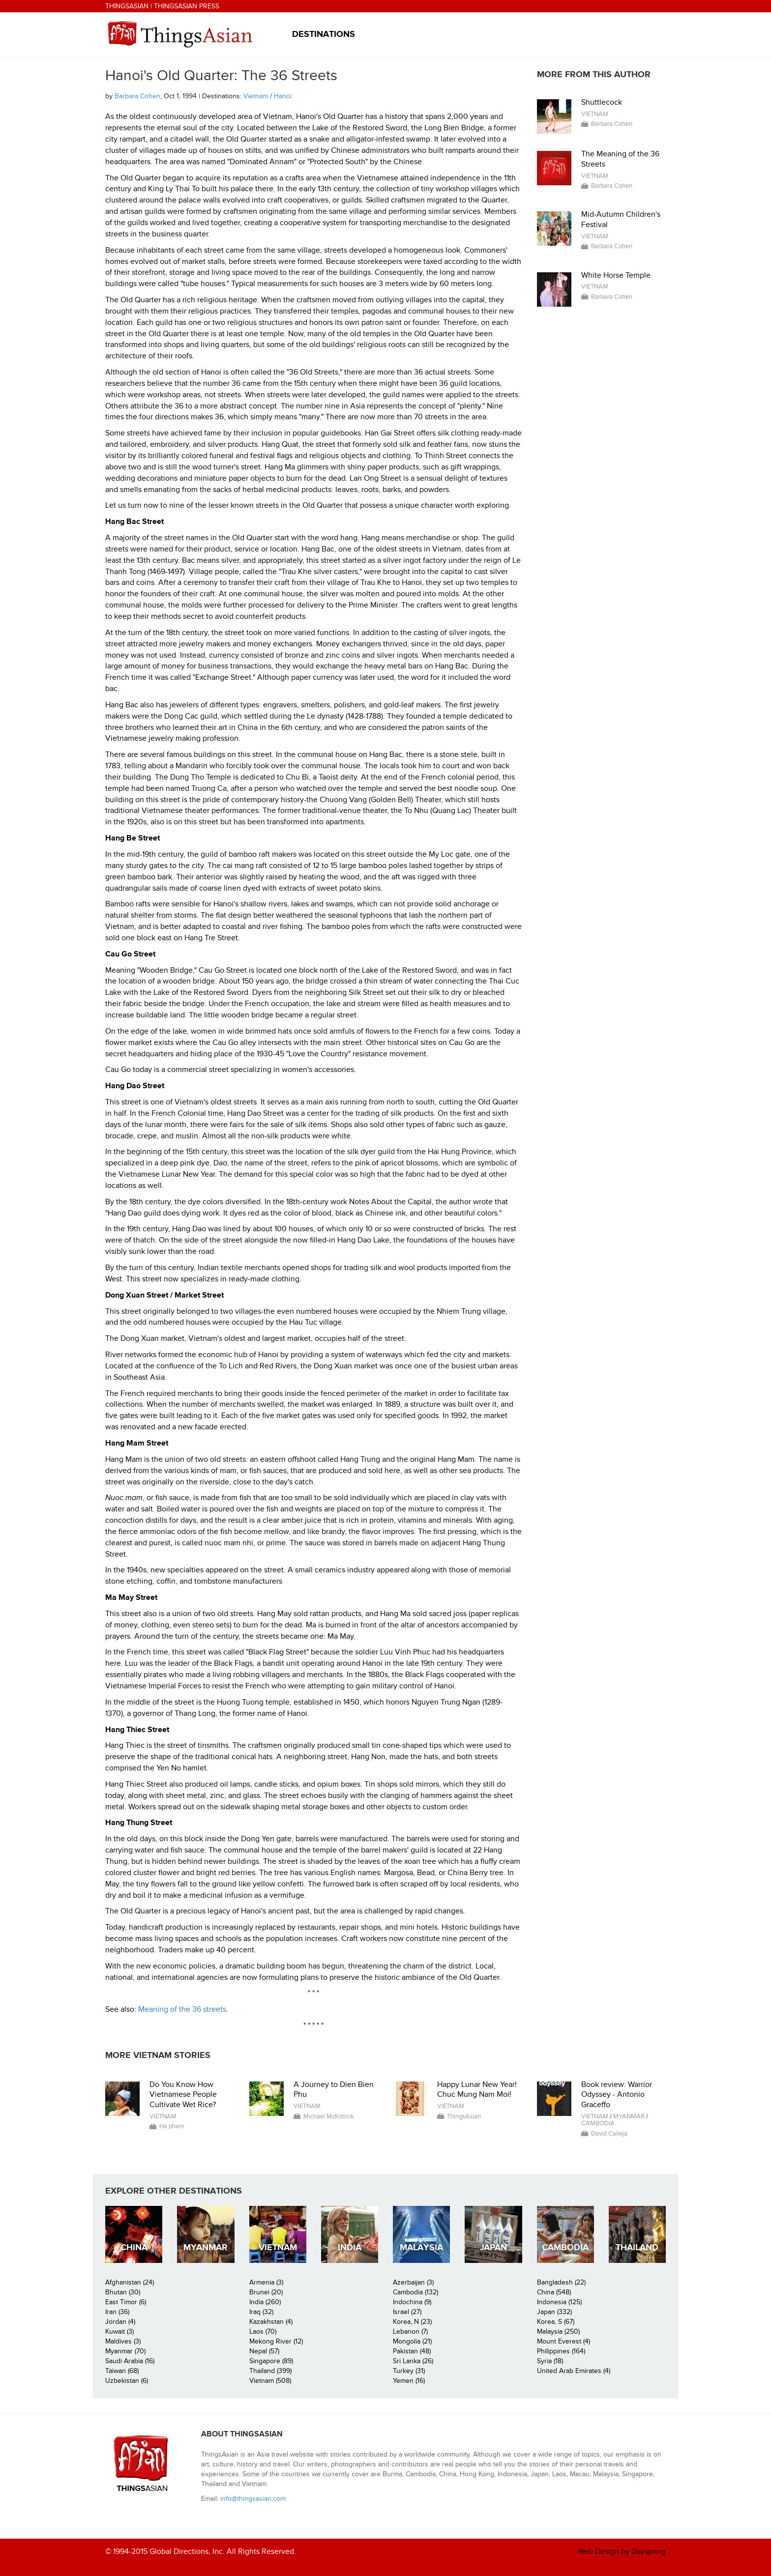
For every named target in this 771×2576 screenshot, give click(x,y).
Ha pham (171, 2126)
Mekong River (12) (276, 2341)
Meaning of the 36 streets (182, 2009)
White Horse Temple (616, 275)
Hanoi (283, 96)
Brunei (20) (266, 2292)
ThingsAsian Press (186, 6)
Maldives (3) (123, 2341)
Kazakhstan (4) (271, 2321)
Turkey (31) (409, 2371)
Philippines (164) (561, 2351)
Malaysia (421, 2247)
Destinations (323, 34)
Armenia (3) (266, 2282)
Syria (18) (550, 2361)
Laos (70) (262, 2331)
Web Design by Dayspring (622, 2551)
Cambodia (598, 2123)
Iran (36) (117, 2312)
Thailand (637, 2247)
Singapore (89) (271, 2361)
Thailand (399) (270, 2371)
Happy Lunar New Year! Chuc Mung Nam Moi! (477, 2090)
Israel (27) (407, 2312)
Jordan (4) (120, 2321)
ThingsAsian (126, 6)
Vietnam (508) (270, 2380)
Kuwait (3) (119, 2331)
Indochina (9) (412, 2302)
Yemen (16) (409, 2380)
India (349, 2247)
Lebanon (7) (410, 2331)
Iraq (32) (261, 2312)
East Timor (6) (125, 2302)
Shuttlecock (601, 102)
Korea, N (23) (412, 2321)
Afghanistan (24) (129, 2282)
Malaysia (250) (558, 2331)
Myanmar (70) (125, 2351)
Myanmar (629, 2116)
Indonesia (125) (559, 2302)
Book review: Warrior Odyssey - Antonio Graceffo (616, 2095)
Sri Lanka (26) (413, 2361)
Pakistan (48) (412, 2351)
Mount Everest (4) (563, 2341)
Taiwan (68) (122, 2371)
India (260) (265, 2302)
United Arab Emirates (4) (573, 2371)
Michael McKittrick (328, 2116)
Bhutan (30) (122, 2292)
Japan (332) (554, 2312)
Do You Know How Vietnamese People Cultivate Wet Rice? (183, 2095)
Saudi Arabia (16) (129, 2361)
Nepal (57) (264, 2351)
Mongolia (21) (412, 2341)
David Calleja (609, 2134)
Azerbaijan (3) (413, 2282)
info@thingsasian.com (253, 2498)
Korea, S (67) (555, 2321)
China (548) (554, 2292)
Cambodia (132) (415, 2292)
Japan (493, 2247)
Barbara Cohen (137, 96)
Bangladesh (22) (561, 2282)
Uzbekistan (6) (126, 2380)
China (134, 2247)
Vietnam (255, 96)
